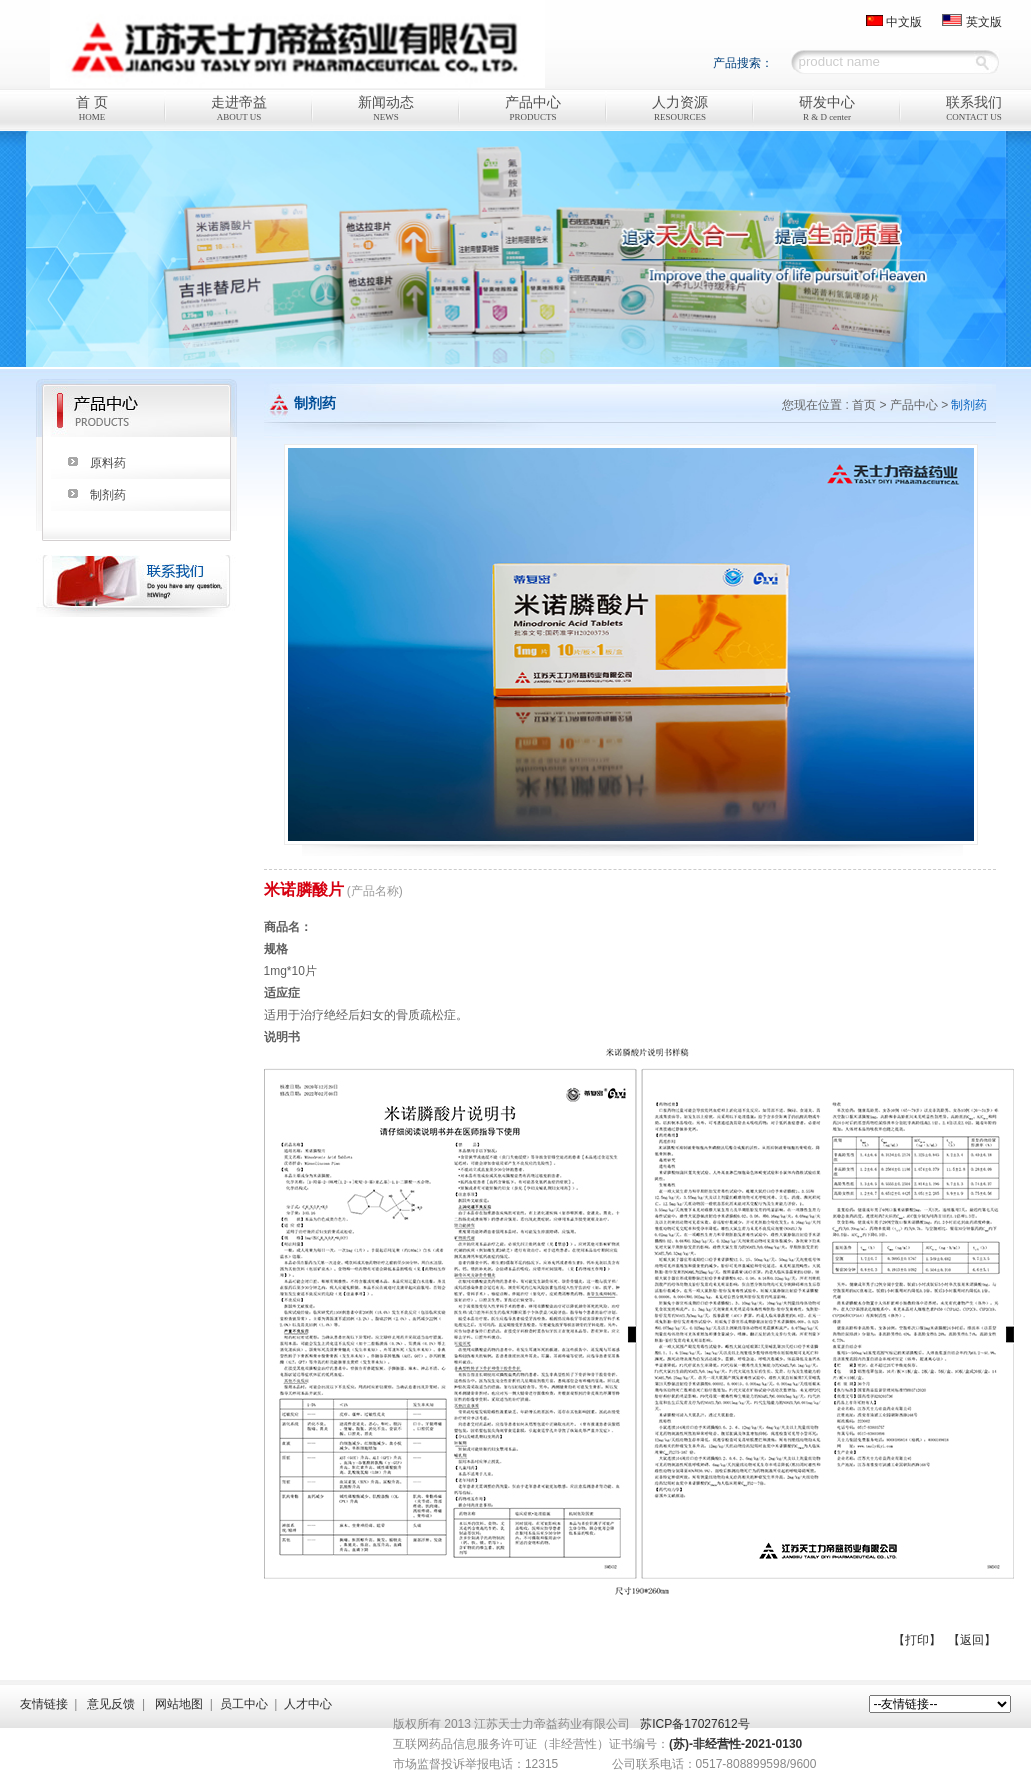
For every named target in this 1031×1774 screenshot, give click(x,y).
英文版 (984, 22)
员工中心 (244, 1704)
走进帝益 (239, 109)
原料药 (108, 463)
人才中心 (308, 1704)
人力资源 (680, 109)
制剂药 (108, 495)
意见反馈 (111, 1704)
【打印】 (917, 1640)
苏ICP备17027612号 (694, 1724)
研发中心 (827, 109)
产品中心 (533, 109)
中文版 (904, 22)
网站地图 (179, 1704)
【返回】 (972, 1640)
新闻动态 (386, 109)
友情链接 (44, 1704)
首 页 (92, 109)
